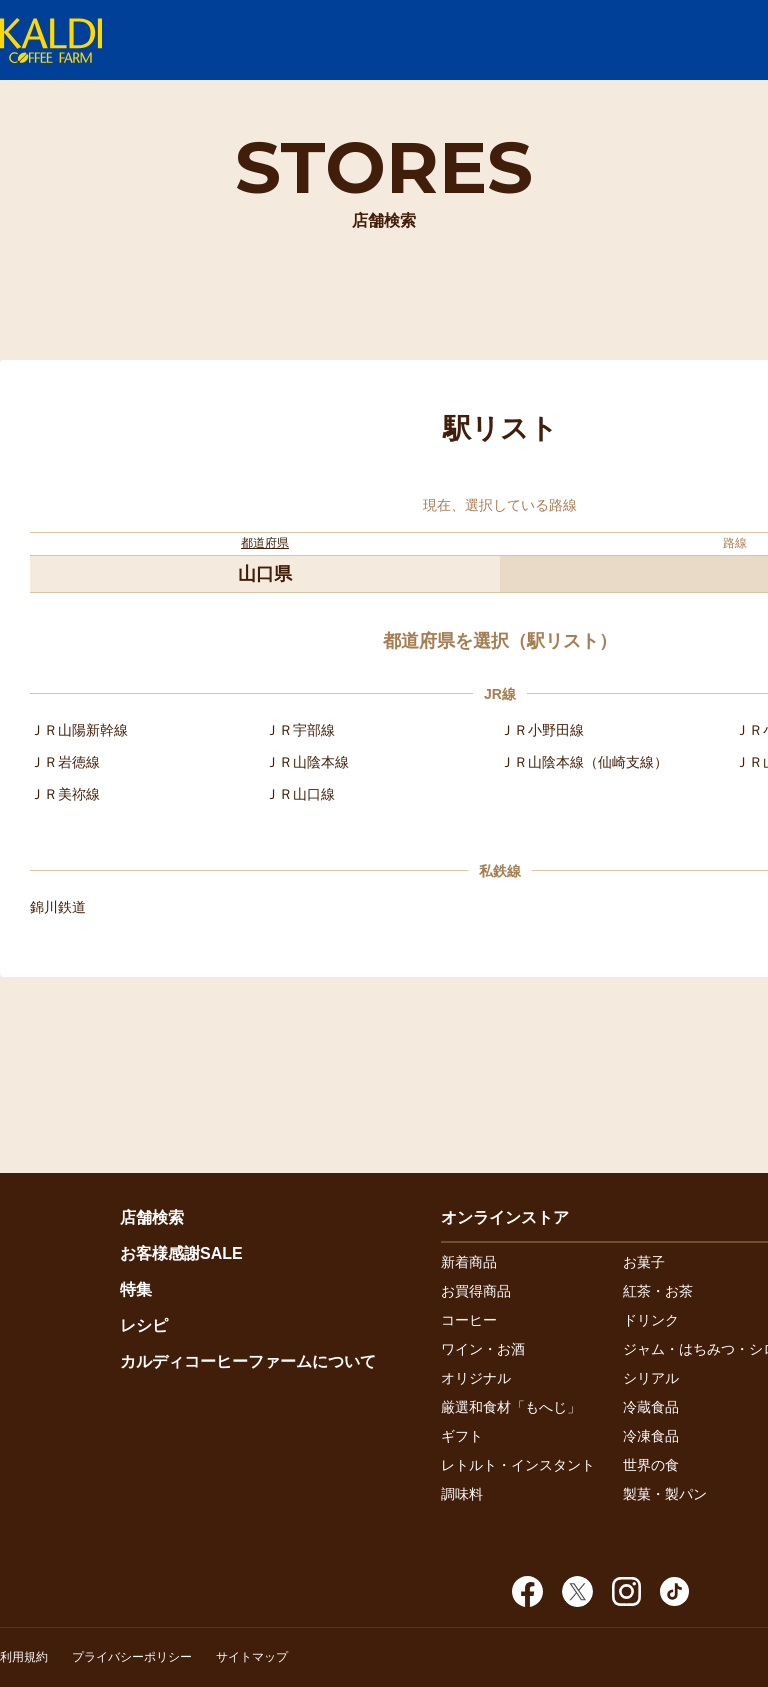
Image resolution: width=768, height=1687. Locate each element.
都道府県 (265, 543)
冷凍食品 (651, 1436)
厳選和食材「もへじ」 (511, 1407)
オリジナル (476, 1378)
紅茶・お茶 (658, 1291)
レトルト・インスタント (518, 1465)
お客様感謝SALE (181, 1253)
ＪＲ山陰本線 (307, 762)
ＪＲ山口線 (300, 794)
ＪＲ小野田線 (542, 730)
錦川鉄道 (58, 907)
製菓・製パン (665, 1494)
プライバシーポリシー (132, 1657)
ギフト (462, 1436)
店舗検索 (152, 1217)
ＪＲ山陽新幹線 (79, 730)
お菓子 (644, 1262)
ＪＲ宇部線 (300, 730)
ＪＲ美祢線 (65, 794)
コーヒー (469, 1320)
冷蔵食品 (651, 1407)
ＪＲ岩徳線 (65, 762)
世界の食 (651, 1465)
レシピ (144, 1325)
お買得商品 (476, 1291)
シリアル (651, 1378)
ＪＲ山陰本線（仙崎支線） (584, 762)
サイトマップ (252, 1657)
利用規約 (24, 1657)
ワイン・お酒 (483, 1349)
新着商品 (469, 1262)
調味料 (462, 1494)
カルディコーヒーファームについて (248, 1361)
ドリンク (651, 1320)
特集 (136, 1289)
